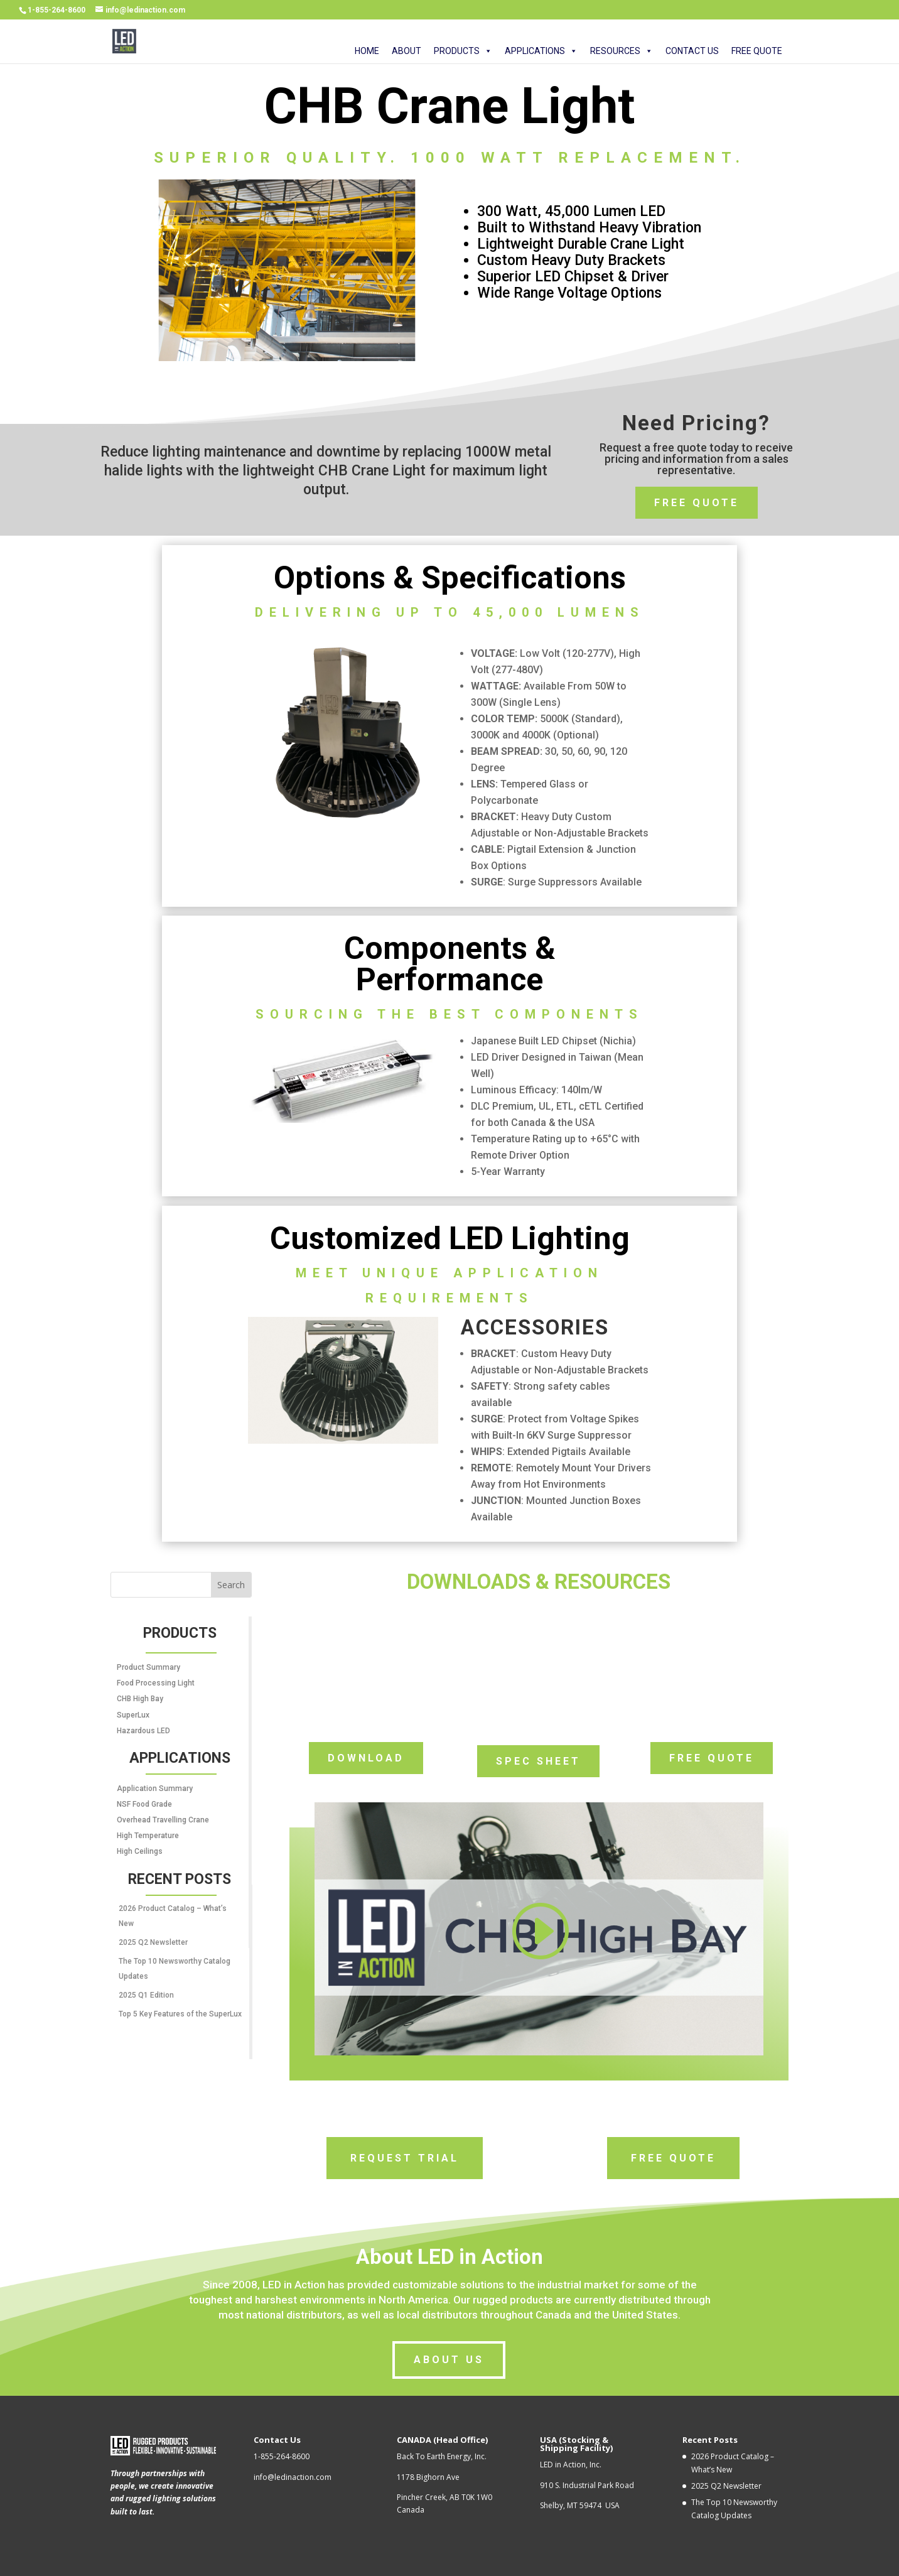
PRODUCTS (463, 52)
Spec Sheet (538, 1761)
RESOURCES (621, 52)
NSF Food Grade (144, 1804)
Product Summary (148, 1667)
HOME (367, 52)
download (366, 1758)
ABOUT (406, 52)
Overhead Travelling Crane (163, 1820)
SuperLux (133, 1715)
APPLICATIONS (541, 52)
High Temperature (148, 1835)
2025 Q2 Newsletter (153, 1942)
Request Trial (404, 2158)
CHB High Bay (140, 1698)
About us (449, 2360)
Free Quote (696, 503)
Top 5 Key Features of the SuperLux (180, 2014)
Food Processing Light (156, 1683)
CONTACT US (692, 52)
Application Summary (155, 1788)
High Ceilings (140, 1851)
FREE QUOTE (756, 52)
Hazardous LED (143, 1730)
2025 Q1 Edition (146, 1995)
